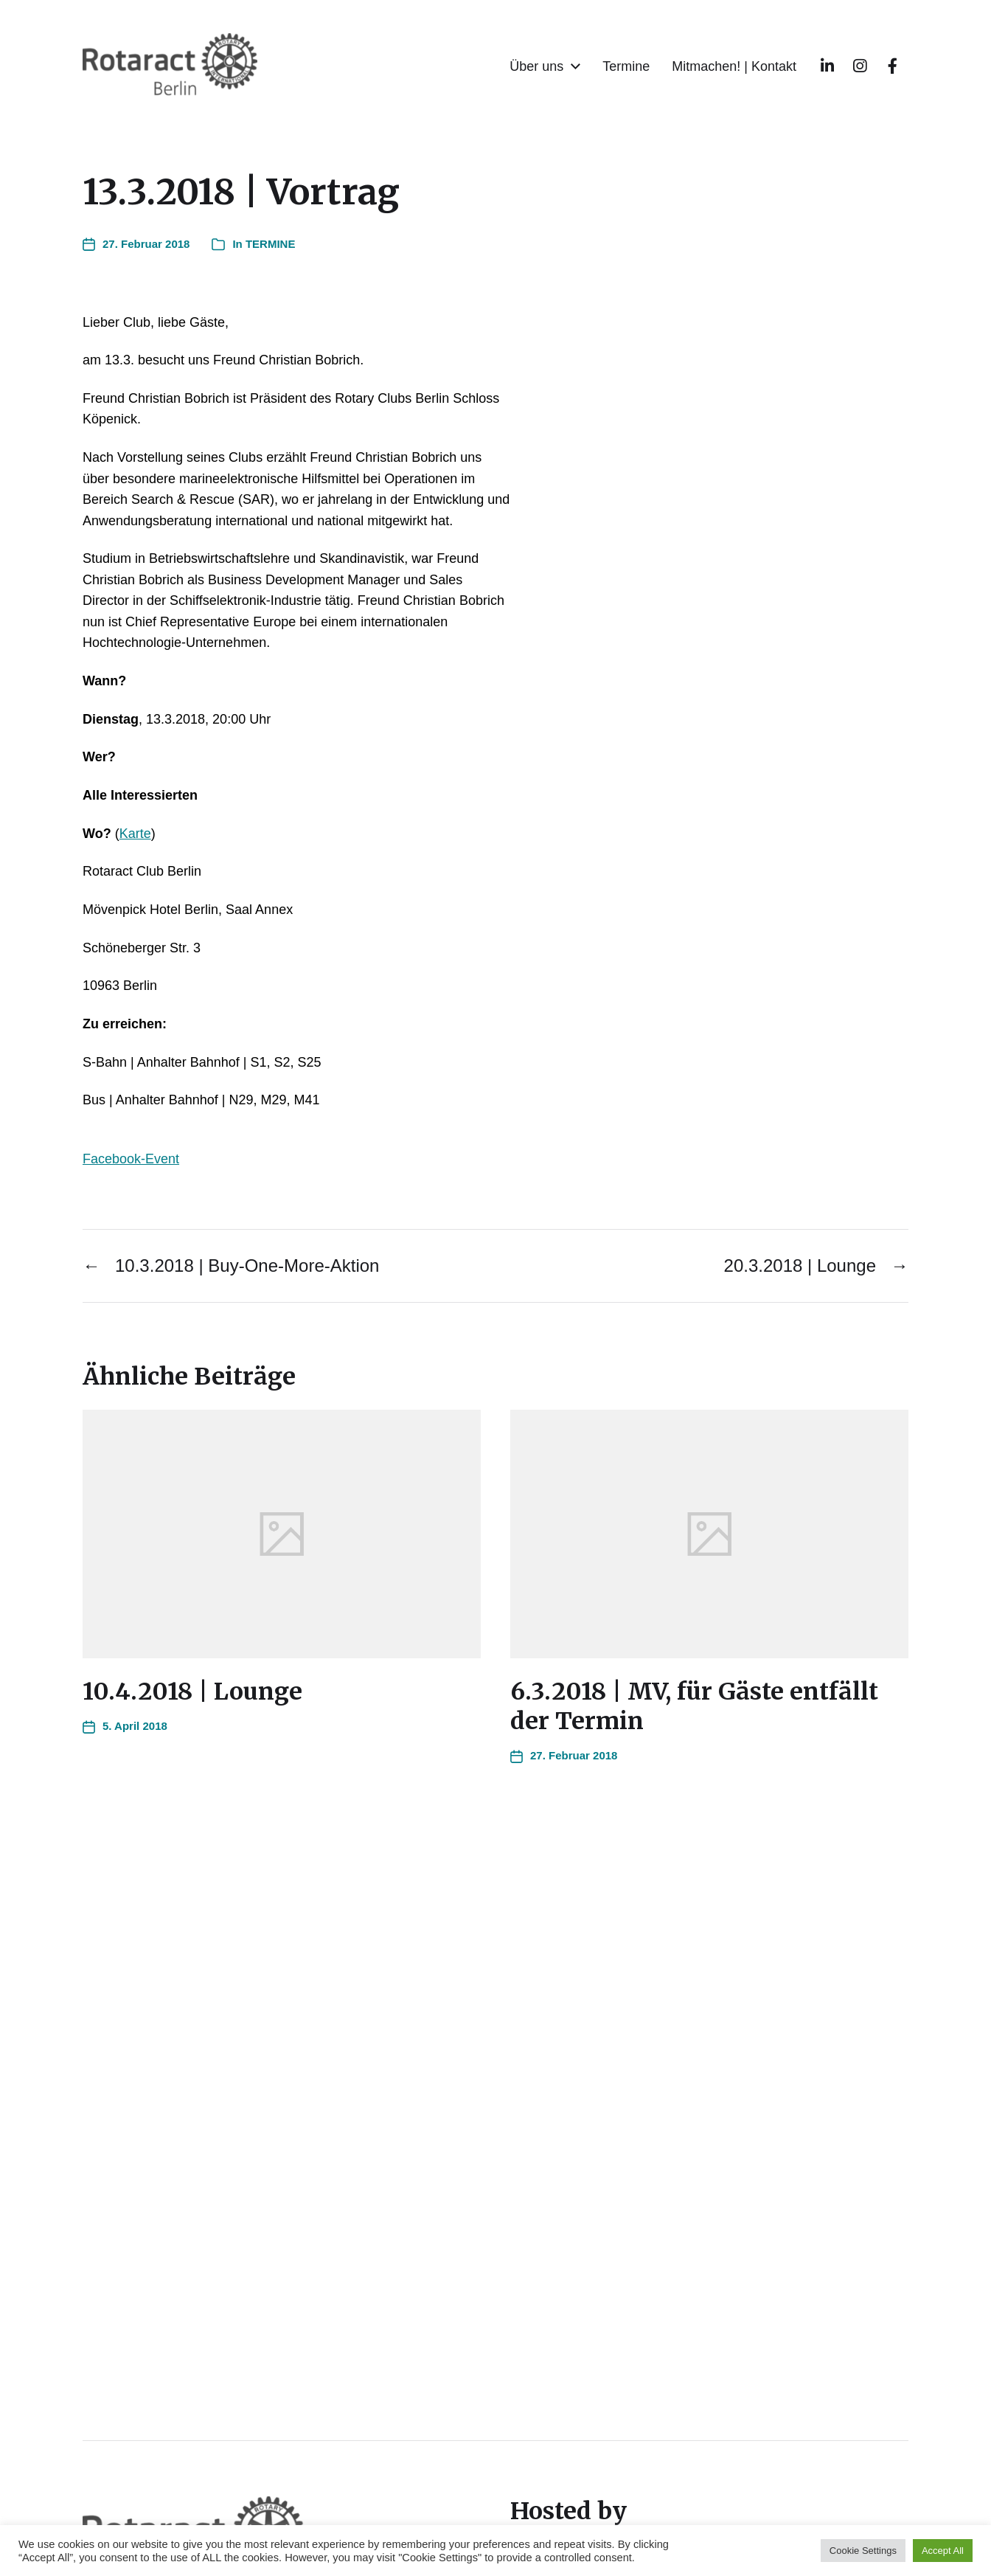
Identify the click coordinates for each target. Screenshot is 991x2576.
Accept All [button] (943, 2550)
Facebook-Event (131, 1159)
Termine (626, 66)
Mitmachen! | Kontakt (734, 66)
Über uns (536, 66)
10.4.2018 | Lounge (192, 1691)
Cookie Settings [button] (863, 2550)
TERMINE (271, 244)
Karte (135, 833)
